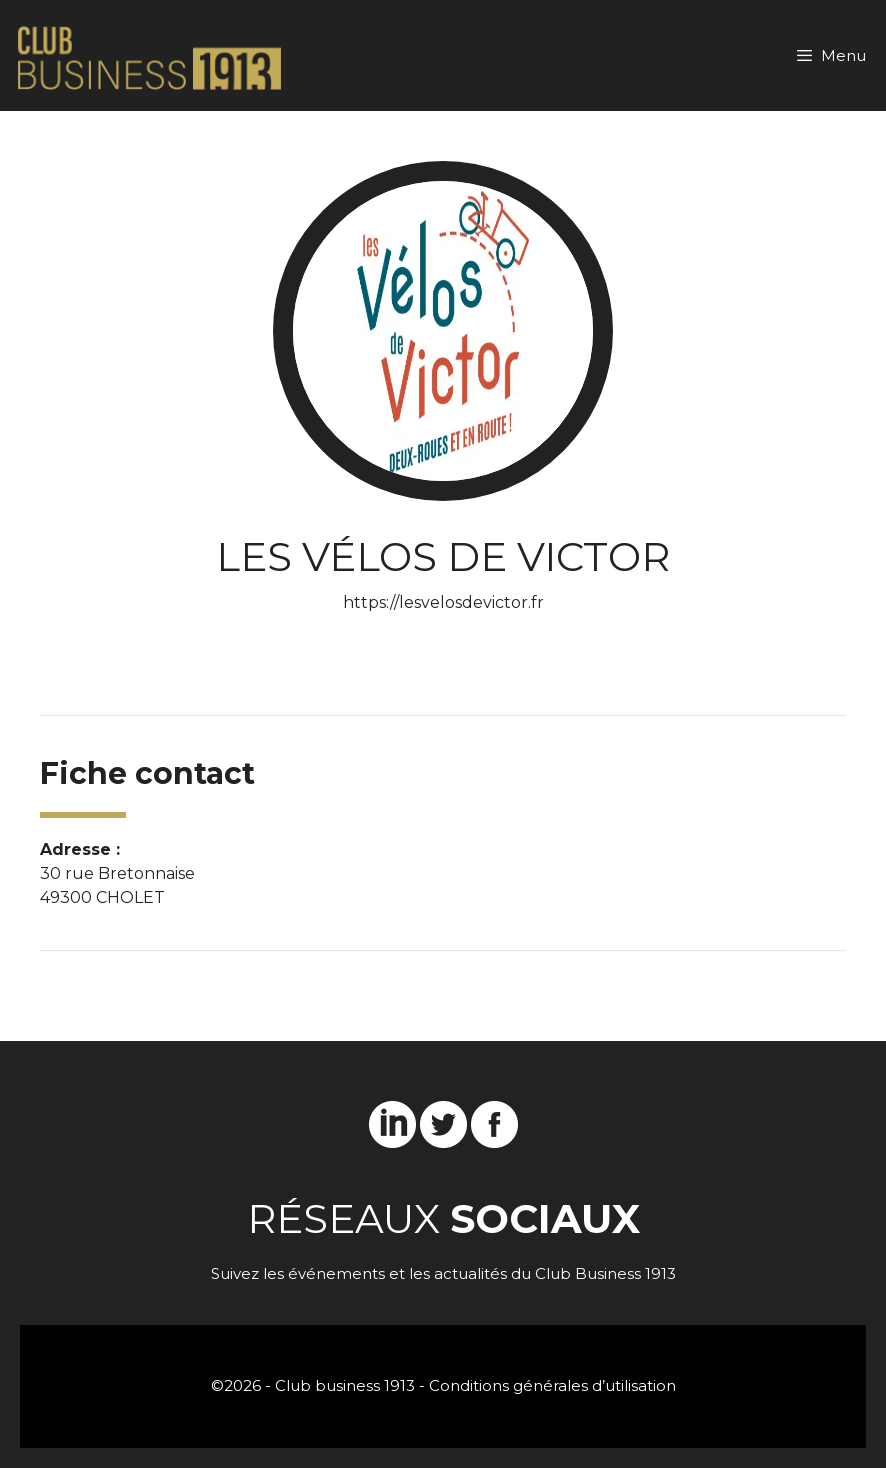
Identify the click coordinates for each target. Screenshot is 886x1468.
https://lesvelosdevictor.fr (443, 602)
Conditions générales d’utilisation (552, 1385)
